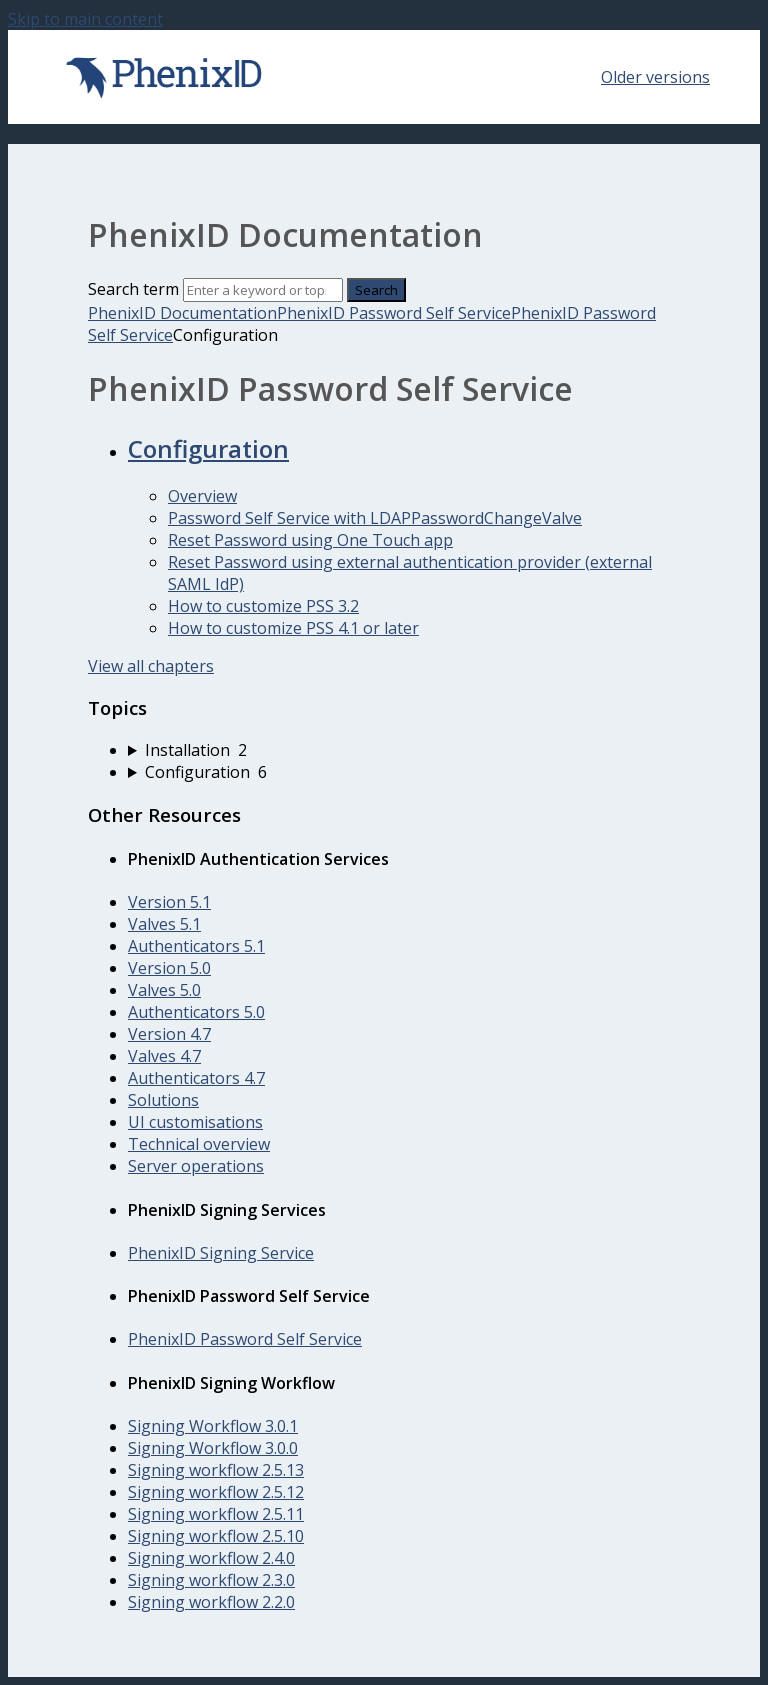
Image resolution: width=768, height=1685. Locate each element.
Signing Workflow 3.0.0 (213, 1448)
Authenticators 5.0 (196, 1012)
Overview (202, 496)
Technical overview (199, 1144)
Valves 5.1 (164, 924)
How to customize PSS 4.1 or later (293, 628)
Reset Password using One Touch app (310, 540)
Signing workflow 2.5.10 (216, 1536)
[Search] (263, 290)
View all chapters (151, 666)
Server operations (196, 1166)
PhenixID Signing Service (221, 1253)
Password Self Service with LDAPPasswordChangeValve (375, 518)
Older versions (655, 77)
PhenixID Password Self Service (394, 313)
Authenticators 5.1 (196, 946)
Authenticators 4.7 (196, 1078)
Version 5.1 (169, 902)
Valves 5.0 (164, 990)
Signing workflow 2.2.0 (211, 1602)
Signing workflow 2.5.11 (216, 1514)
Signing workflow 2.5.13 (216, 1470)
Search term (133, 289)
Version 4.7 (169, 1034)
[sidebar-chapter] (404, 750)
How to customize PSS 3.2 (263, 606)
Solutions (163, 1100)
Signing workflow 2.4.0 (211, 1558)
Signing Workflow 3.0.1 (213, 1426)
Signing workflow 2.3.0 (211, 1580)
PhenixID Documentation (182, 313)
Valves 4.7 (164, 1056)
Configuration (208, 448)
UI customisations (195, 1122)
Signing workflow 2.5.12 (216, 1492)
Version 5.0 (169, 968)
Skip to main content (85, 19)
